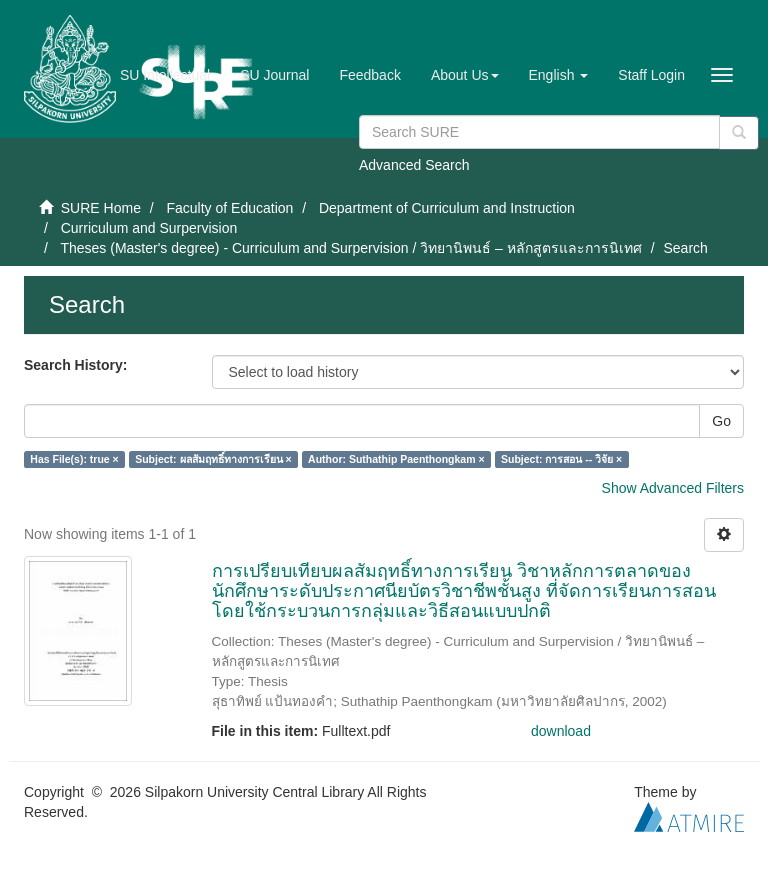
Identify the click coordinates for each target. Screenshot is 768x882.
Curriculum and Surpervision (149, 228)
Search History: (75, 365)
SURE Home (101, 208)
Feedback (369, 75)
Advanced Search (414, 165)
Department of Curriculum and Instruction (447, 208)
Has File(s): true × (74, 459)
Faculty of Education (229, 208)
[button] (465, 75)
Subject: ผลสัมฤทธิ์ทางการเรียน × (213, 459)
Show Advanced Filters (673, 488)
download (561, 731)
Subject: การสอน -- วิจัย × (561, 459)
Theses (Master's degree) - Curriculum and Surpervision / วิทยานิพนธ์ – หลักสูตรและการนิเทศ (350, 248)
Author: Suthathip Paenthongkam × (396, 459)
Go (721, 421)
